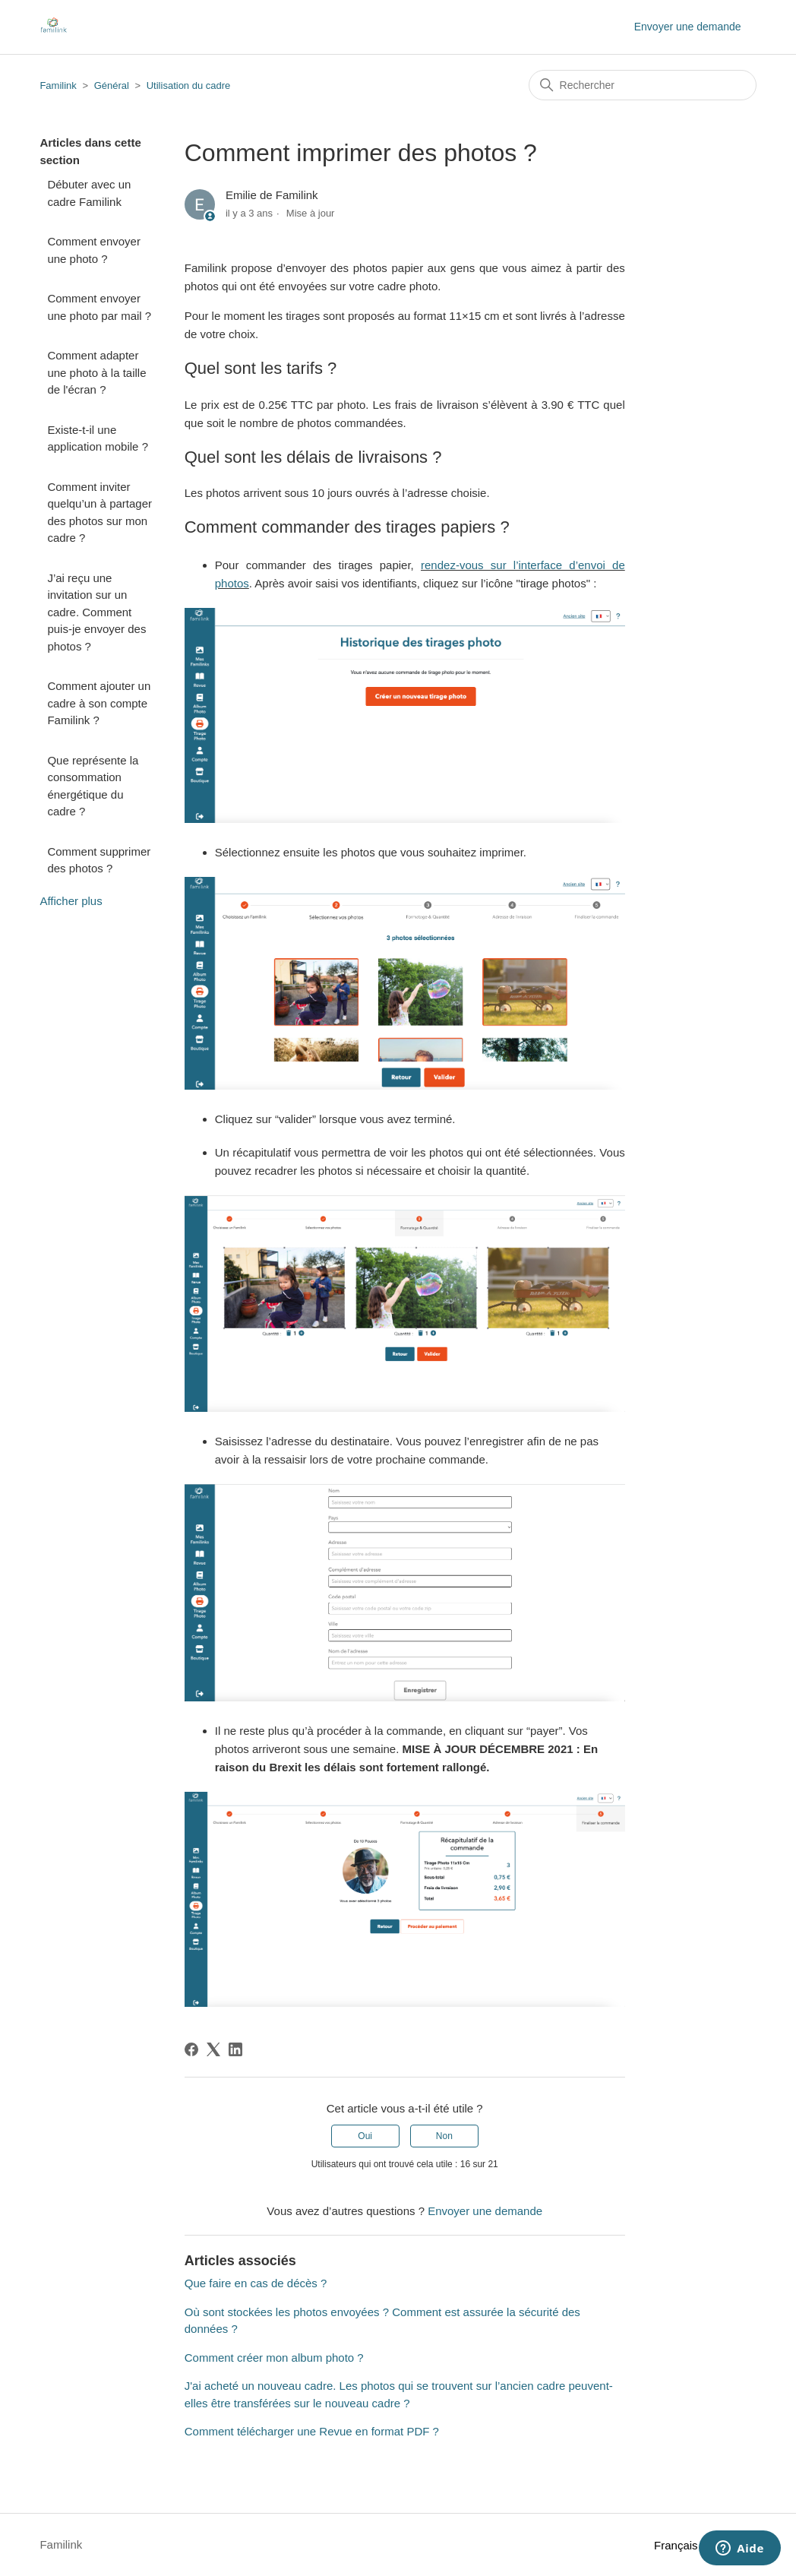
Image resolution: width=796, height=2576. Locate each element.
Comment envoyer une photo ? (94, 250)
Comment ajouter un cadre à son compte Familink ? (98, 702)
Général (111, 85)
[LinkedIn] (235, 2049)
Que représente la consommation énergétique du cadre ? (92, 786)
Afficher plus (70, 900)
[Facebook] (191, 2049)
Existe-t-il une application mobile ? (97, 438)
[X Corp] (213, 2049)
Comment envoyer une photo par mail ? (99, 307)
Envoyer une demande (687, 27)
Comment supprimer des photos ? (98, 860)
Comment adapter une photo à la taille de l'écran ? (96, 372)
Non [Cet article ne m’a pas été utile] (444, 2136)
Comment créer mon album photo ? (274, 2357)
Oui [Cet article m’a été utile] (365, 2136)
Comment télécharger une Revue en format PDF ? (312, 2431)
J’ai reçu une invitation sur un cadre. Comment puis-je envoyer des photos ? (96, 612)
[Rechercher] (643, 85)
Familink (57, 85)
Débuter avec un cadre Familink (89, 193)
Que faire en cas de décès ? (256, 2283)
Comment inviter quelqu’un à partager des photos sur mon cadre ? (99, 512)
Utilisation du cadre (189, 85)
